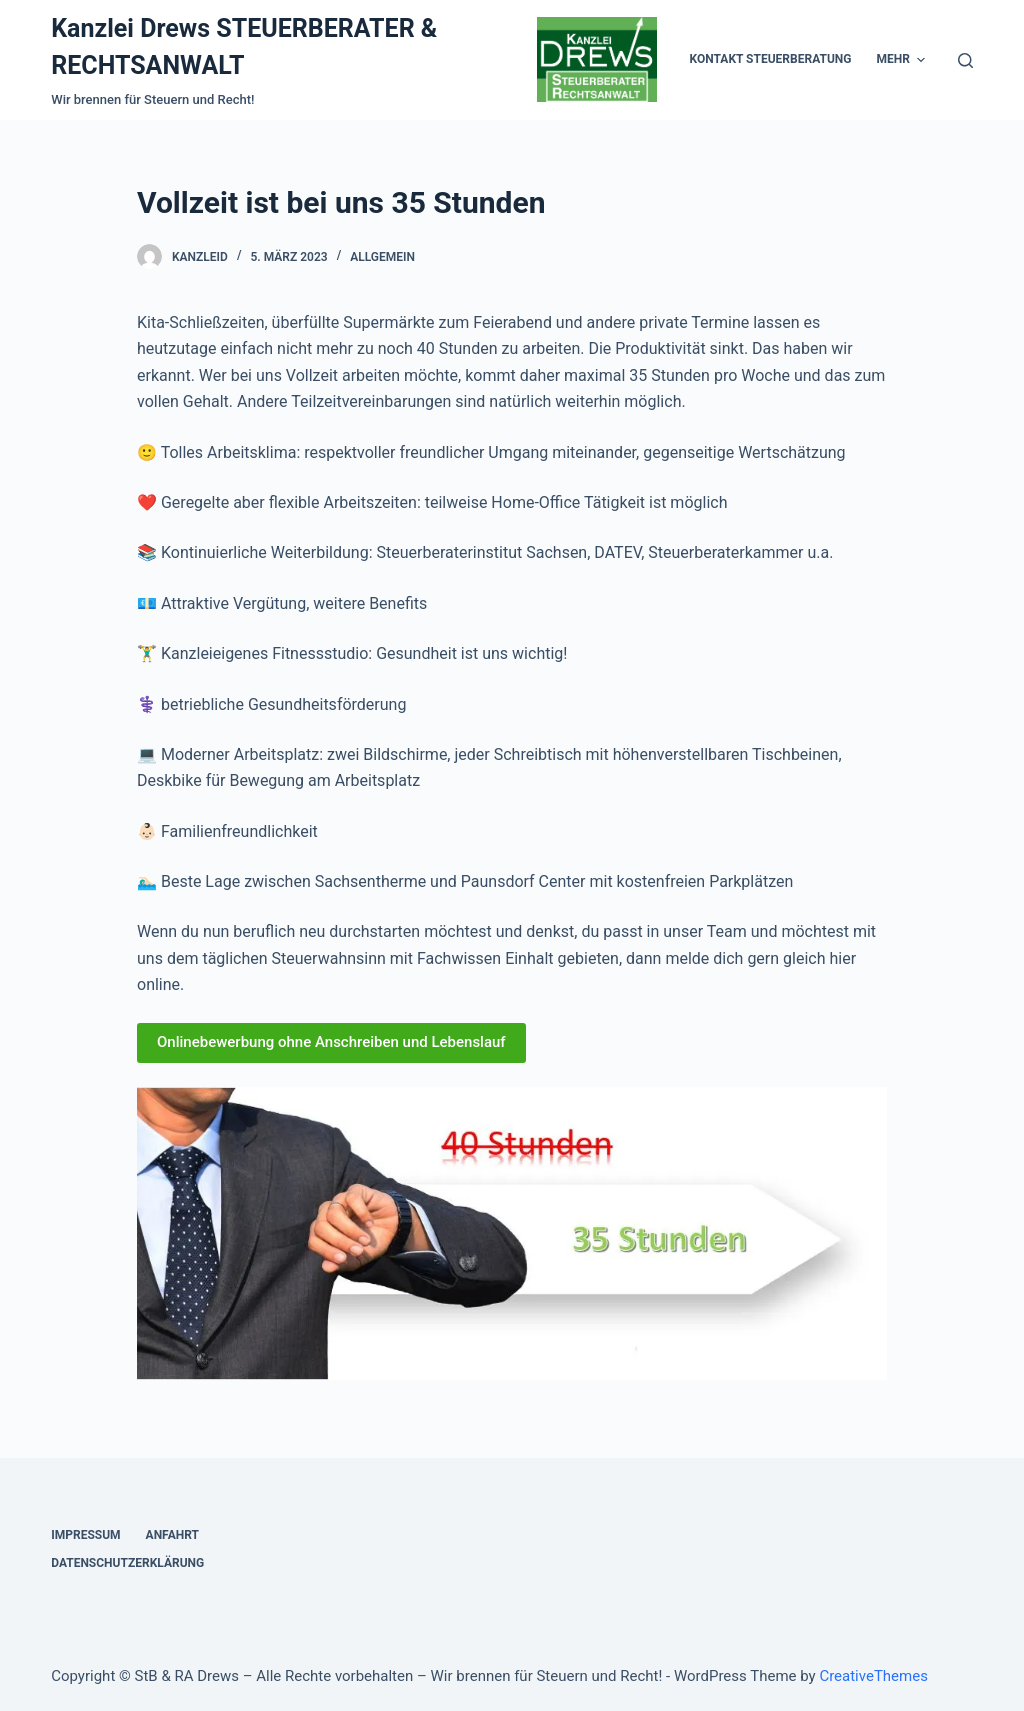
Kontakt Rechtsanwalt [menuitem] (795, 68)
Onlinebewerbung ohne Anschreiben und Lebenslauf (331, 1060)
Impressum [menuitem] (85, 1535)
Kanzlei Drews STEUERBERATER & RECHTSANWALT (161, 56)
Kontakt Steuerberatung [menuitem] (616, 68)
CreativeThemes (873, 1676)
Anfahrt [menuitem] (172, 1535)
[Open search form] (965, 68)
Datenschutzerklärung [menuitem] (127, 1563)
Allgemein (382, 275)
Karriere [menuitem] (924, 68)
